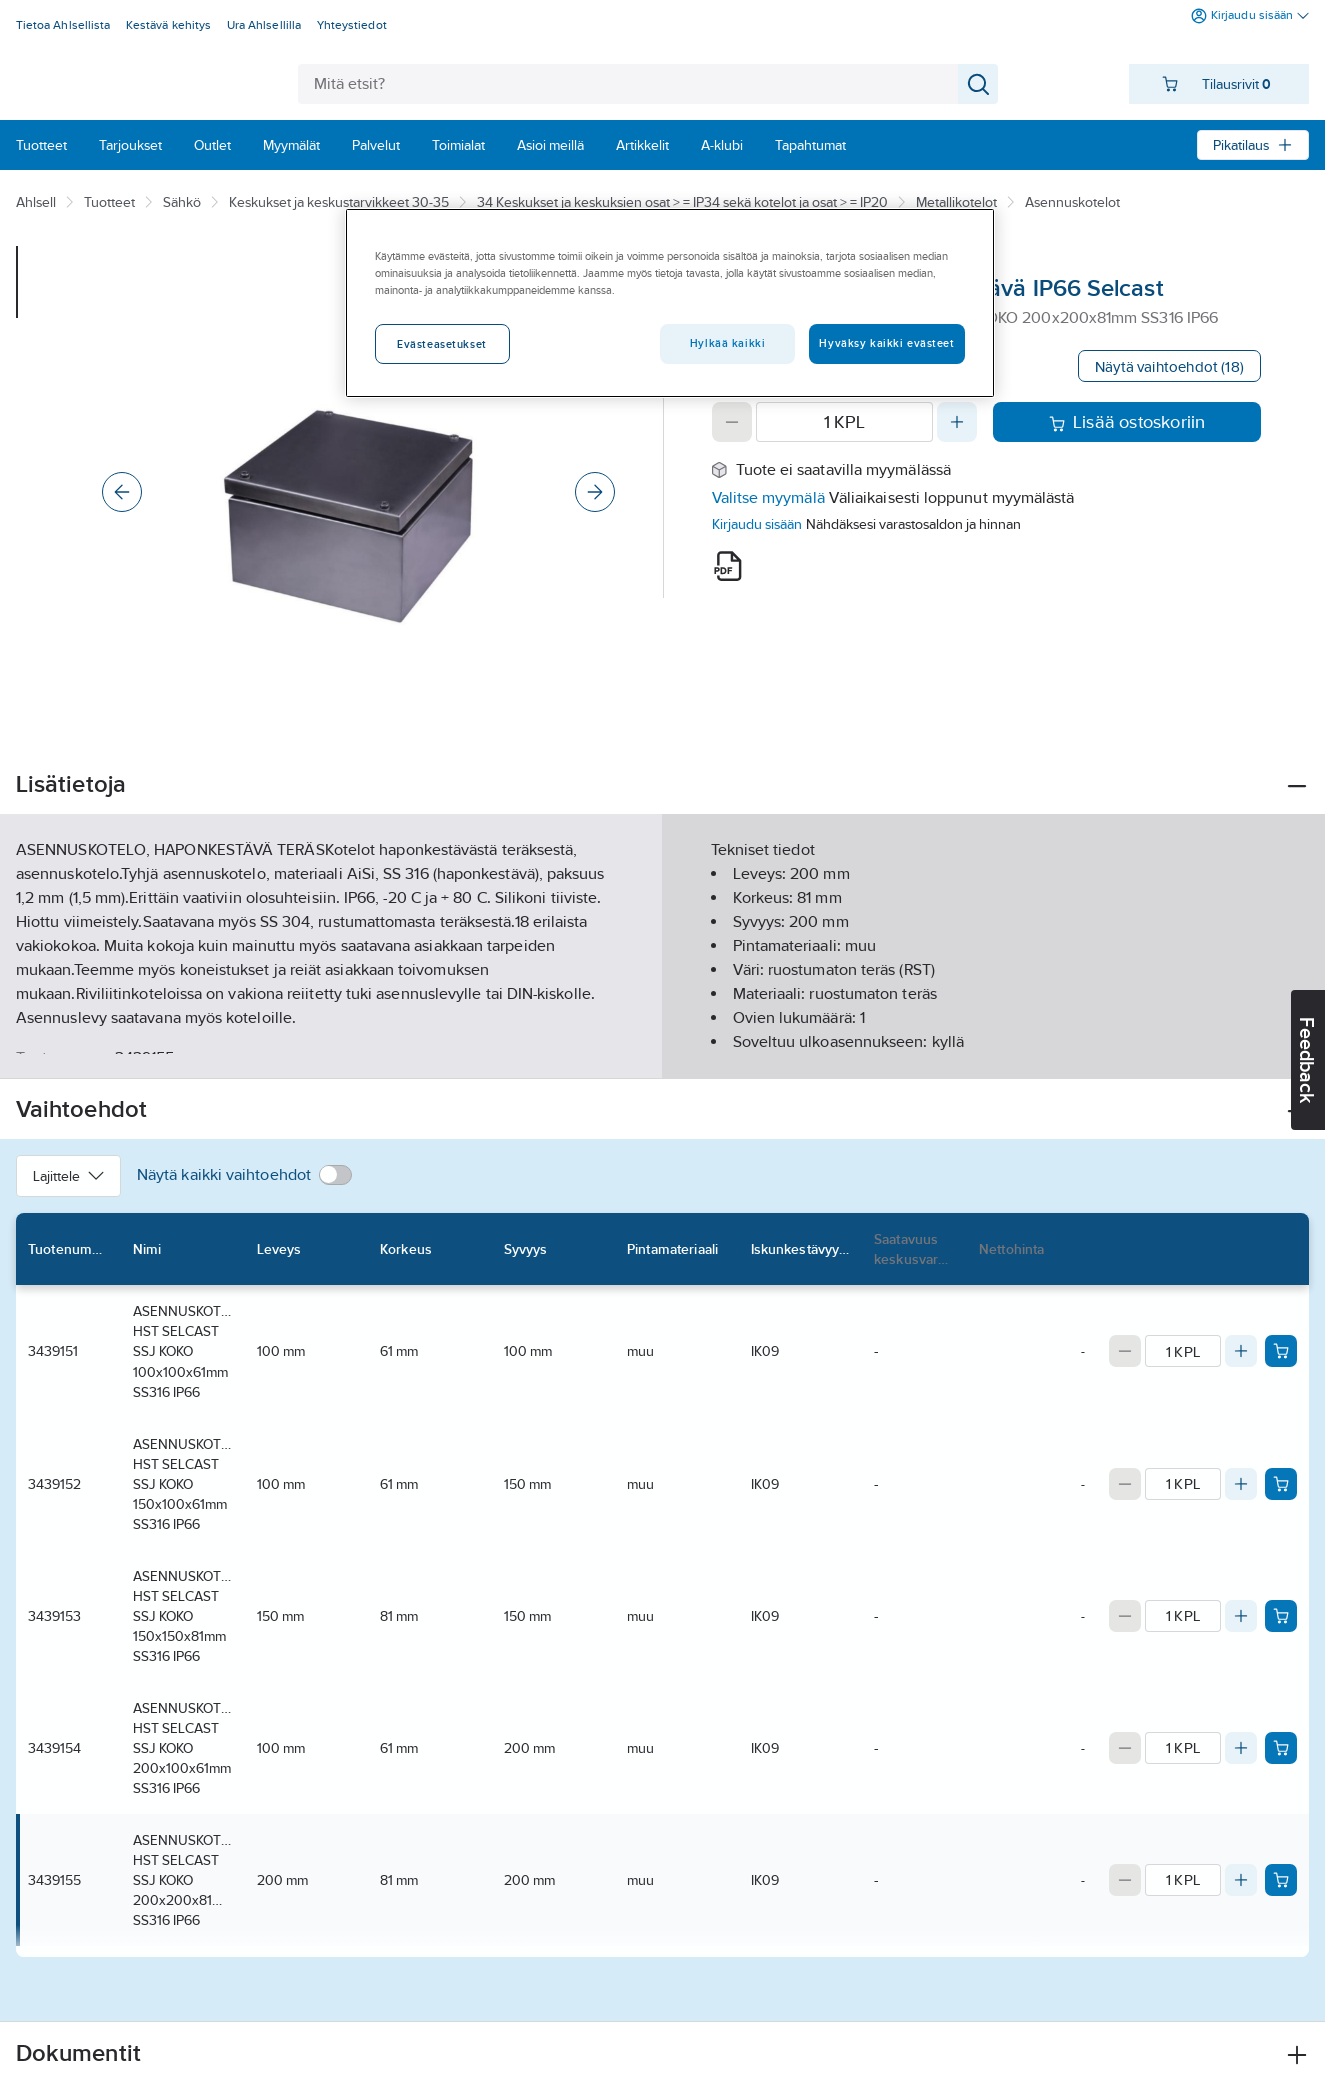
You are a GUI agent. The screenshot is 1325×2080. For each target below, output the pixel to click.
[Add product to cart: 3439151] (1281, 1351)
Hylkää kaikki (727, 343)
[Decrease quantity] (732, 422)
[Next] (595, 492)
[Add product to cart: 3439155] (1281, 1880)
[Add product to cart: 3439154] (1281, 1748)
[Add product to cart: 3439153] (1281, 1616)
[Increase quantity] (957, 422)
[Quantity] (845, 422)
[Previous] (122, 492)
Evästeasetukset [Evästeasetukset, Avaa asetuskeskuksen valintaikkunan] (442, 344)
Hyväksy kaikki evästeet (886, 343)
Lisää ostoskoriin (1127, 422)
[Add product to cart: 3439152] (1281, 1484)
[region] (670, 303)
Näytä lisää (663, 1046)
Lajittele (68, 1176)
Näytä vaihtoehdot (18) (1169, 366)
